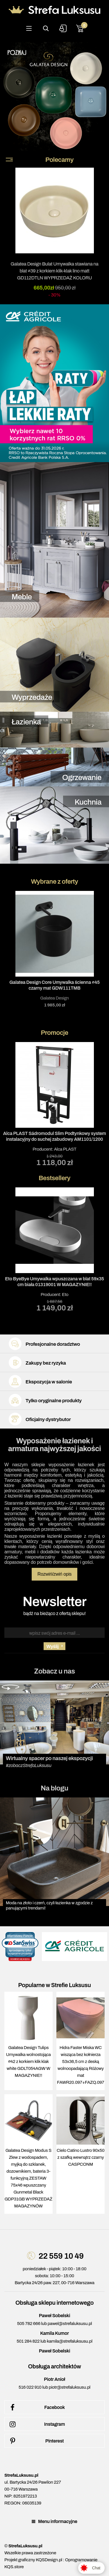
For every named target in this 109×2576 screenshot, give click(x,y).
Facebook (36, 2407)
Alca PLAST (65, 1149)
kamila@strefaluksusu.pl (69, 2341)
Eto (65, 1294)
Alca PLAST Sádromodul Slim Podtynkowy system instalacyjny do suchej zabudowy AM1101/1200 (54, 1136)
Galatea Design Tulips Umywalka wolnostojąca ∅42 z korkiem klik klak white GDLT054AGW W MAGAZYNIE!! (28, 2061)
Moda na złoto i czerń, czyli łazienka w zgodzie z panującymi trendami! (49, 1905)
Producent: (54, 1104)
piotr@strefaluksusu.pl (69, 2387)
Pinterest (36, 2441)
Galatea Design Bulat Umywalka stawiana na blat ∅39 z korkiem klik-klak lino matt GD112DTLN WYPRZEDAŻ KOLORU (55, 270)
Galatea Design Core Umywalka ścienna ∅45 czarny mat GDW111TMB (54, 985)
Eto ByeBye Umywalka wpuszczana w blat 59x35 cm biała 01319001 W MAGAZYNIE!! (54, 1281)
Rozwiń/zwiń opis (54, 1574)
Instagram (36, 2424)
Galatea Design (54, 998)
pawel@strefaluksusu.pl (70, 2323)
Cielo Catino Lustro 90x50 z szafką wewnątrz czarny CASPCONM (80, 2157)
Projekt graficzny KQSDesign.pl (33, 2559)
